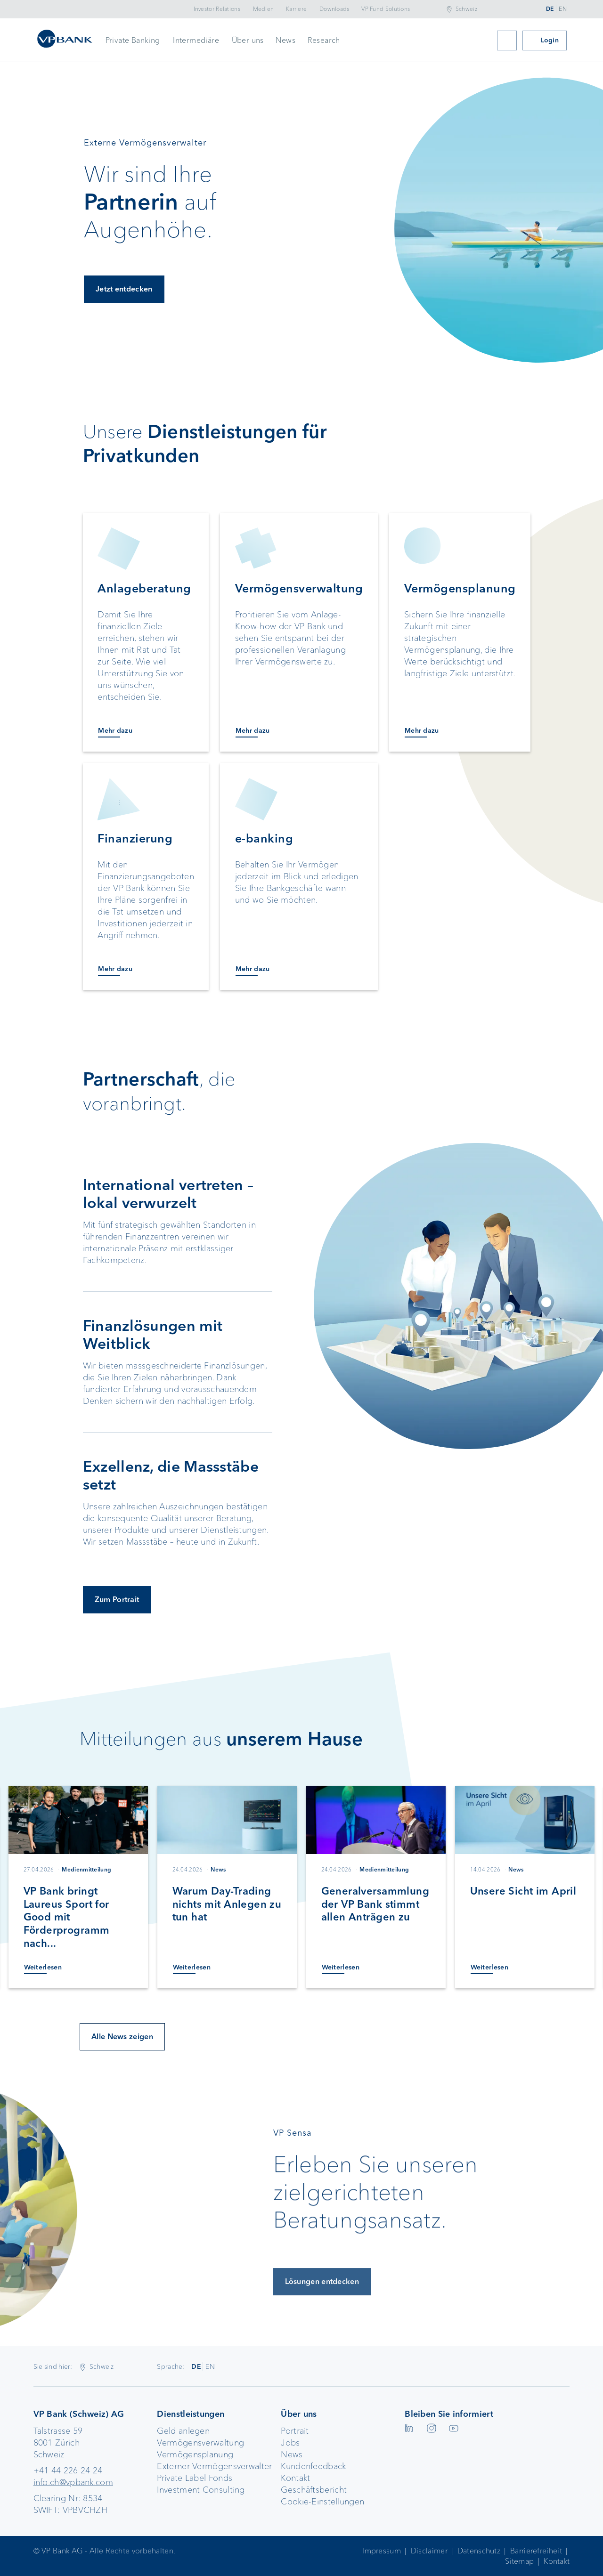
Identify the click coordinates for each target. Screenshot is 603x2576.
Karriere (296, 9)
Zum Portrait (117, 1599)
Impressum (381, 2550)
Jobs (290, 2443)
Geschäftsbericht (314, 2490)
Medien (263, 9)
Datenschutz (478, 2550)
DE (550, 9)
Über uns (248, 40)
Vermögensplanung (195, 2454)
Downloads (334, 9)
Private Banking (133, 40)
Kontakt (295, 2478)
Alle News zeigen (122, 2036)
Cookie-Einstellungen (322, 2501)
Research (324, 40)
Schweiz (466, 9)
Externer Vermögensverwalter (214, 2466)
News (285, 40)
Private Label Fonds (194, 2478)
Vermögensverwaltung (200, 2443)
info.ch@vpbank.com (73, 2482)
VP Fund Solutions (385, 9)
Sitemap (519, 2561)
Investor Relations (217, 9)
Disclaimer (429, 2550)
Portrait (295, 2431)
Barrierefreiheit (536, 2550)
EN (563, 9)
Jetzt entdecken (124, 295)
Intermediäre (196, 40)
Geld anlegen (183, 2431)
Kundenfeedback (313, 2466)
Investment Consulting (200, 2490)
